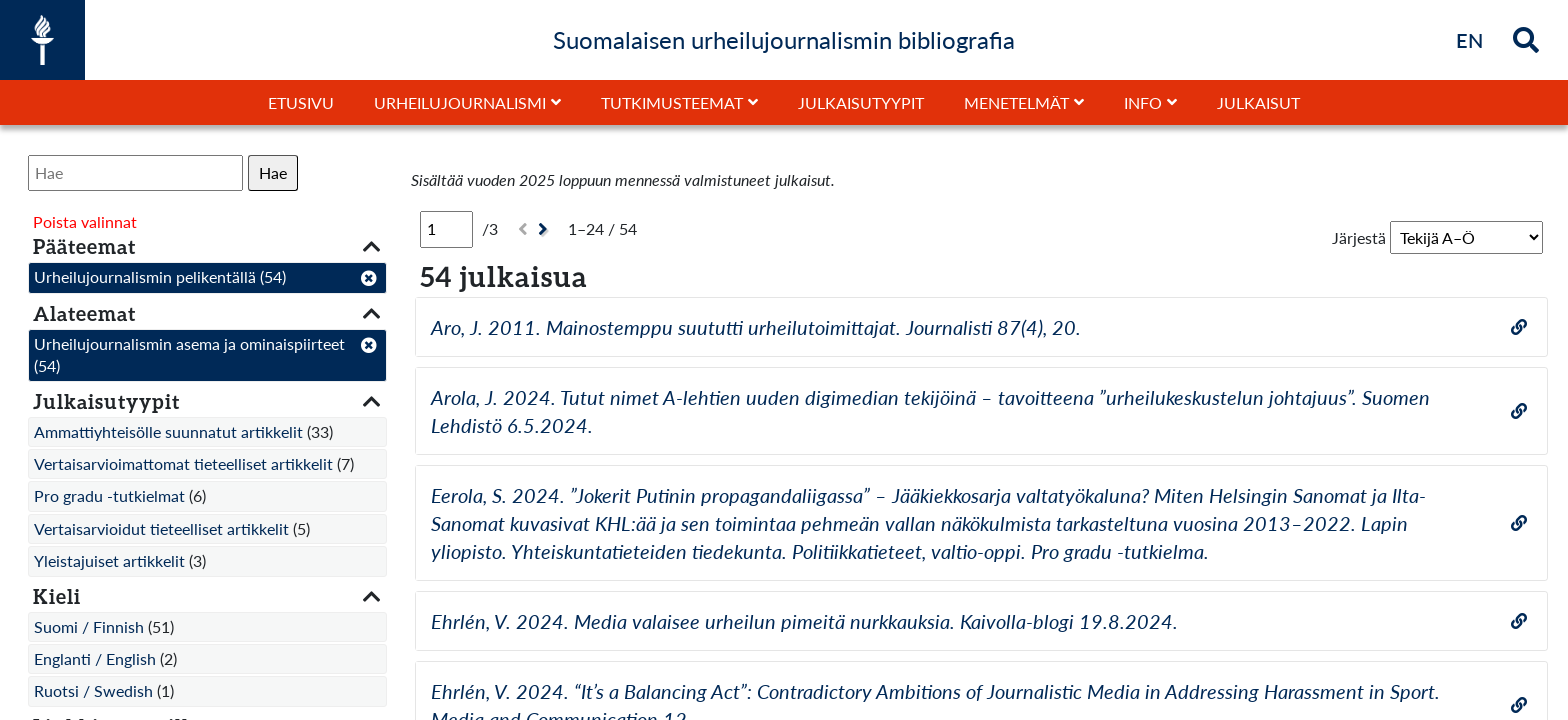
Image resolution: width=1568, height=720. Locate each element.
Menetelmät (1016, 102)
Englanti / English (95, 658)
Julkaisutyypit (861, 102)
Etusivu (301, 102)
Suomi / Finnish (89, 626)
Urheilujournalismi (460, 102)
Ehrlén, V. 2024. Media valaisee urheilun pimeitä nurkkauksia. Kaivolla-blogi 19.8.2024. (804, 621)
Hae (273, 172)
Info (1143, 102)
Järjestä (1359, 237)
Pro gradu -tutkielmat (109, 495)
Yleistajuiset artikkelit (109, 560)
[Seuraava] (545, 229)
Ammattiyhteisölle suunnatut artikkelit (168, 431)
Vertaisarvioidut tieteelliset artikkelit (161, 528)
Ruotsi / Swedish (93, 690)
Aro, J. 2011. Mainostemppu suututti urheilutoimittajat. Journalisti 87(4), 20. (756, 327)
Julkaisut (1258, 102)
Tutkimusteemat (672, 102)
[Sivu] (446, 229)
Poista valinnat (85, 221)
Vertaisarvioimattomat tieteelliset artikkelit (183, 463)
